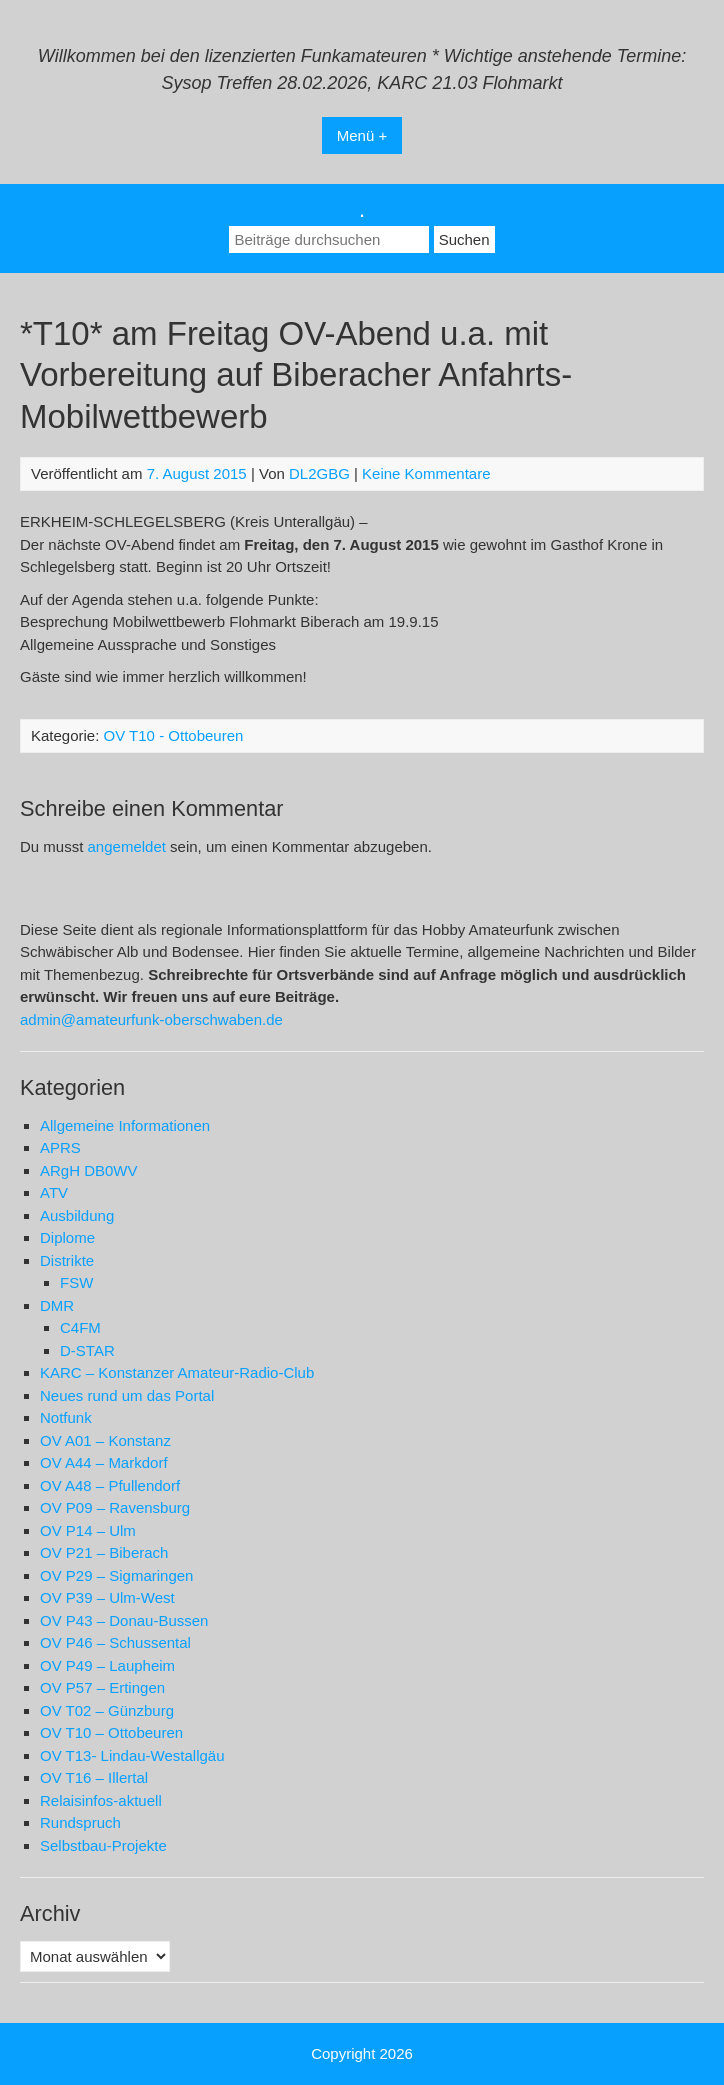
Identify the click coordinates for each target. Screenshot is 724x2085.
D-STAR (87, 1350)
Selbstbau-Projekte (103, 1845)
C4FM (80, 1327)
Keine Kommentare (426, 473)
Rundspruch (80, 1822)
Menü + (362, 135)
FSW (76, 1282)
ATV (54, 1192)
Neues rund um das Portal (127, 1395)
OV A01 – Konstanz (105, 1440)
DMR (57, 1305)
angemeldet (127, 846)
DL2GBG (319, 473)
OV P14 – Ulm (88, 1530)
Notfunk (66, 1417)
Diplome (67, 1237)
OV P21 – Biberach (104, 1552)
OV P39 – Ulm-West (107, 1597)
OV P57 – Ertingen (102, 1687)
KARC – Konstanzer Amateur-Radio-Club (177, 1372)
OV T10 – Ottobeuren (111, 1732)
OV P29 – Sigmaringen (116, 1575)
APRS (60, 1147)
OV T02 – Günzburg (107, 1710)
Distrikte (67, 1260)
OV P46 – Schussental (115, 1642)
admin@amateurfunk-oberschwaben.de (151, 1019)
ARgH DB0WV (89, 1170)
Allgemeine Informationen (125, 1125)
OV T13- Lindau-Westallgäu (132, 1755)
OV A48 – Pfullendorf (110, 1485)
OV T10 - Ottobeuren (174, 735)
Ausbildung (77, 1215)
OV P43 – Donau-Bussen (124, 1620)
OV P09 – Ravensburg (115, 1507)
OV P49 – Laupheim (107, 1665)
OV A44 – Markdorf (104, 1462)
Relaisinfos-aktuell (101, 1800)
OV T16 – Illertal (94, 1777)
